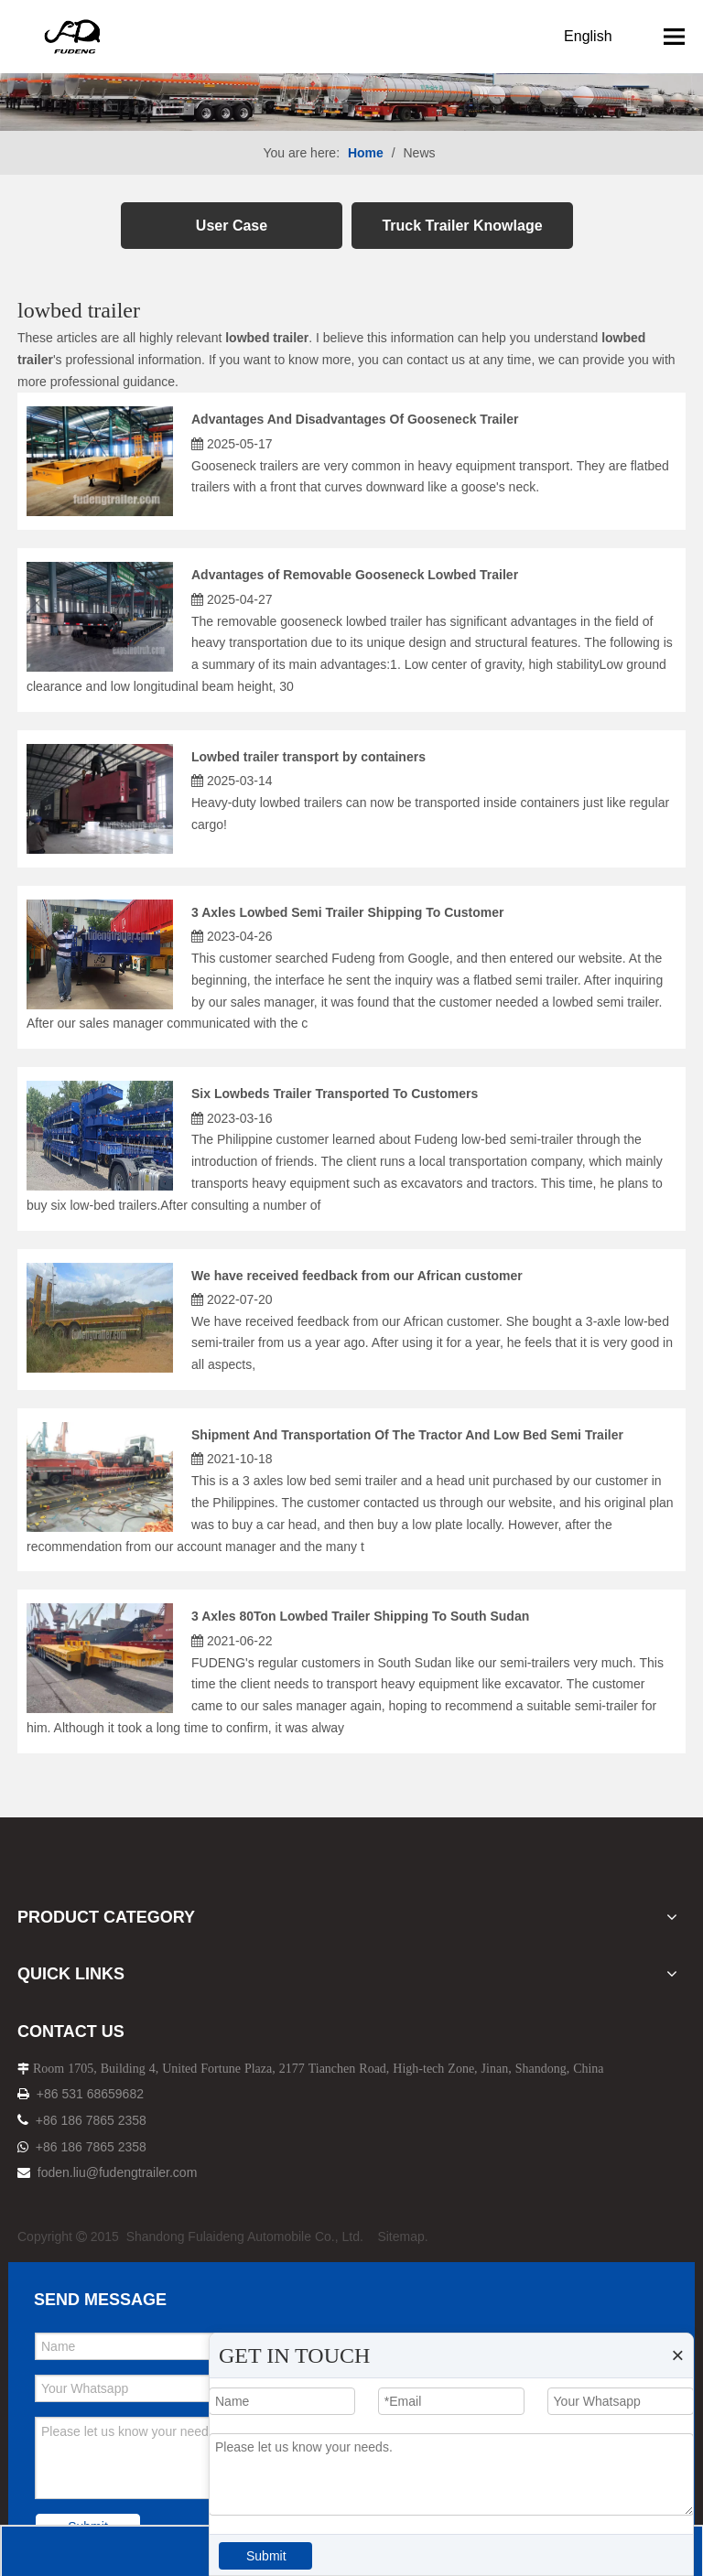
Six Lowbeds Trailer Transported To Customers (334, 1093)
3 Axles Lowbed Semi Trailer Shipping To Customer (347, 912)
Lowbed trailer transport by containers (308, 756)
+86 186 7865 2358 (91, 2120)
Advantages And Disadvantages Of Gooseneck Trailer (354, 419)
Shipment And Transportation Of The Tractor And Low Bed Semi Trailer (407, 1435)
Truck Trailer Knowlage (462, 225)
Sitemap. (402, 2236)
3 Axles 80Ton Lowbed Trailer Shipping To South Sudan (360, 1616)
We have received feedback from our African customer (357, 1275)
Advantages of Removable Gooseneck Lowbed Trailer (354, 574)
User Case (231, 225)
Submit (266, 2556)
